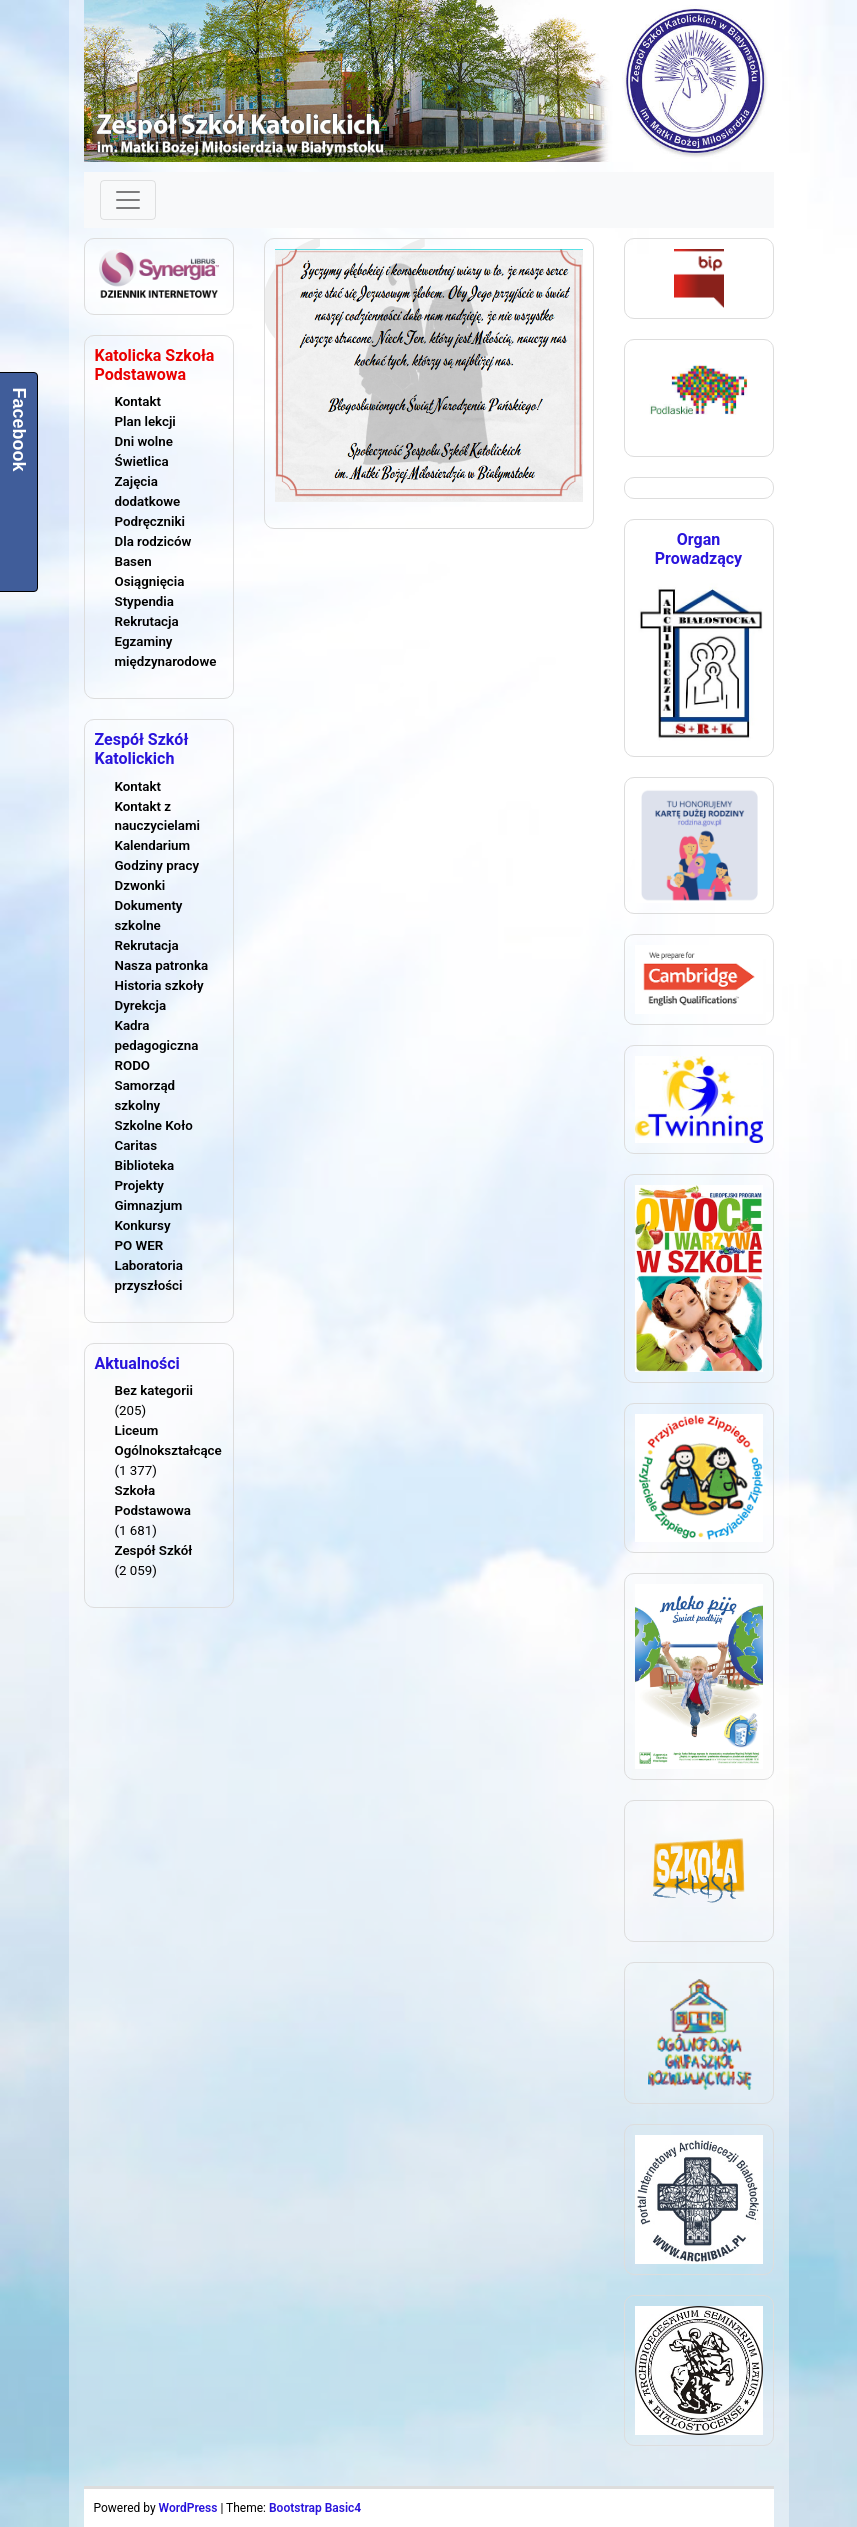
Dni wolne (144, 441)
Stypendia (144, 601)
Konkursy (143, 1225)
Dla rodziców (153, 541)
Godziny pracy (157, 865)
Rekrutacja (147, 621)
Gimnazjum (149, 1205)
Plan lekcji (145, 421)
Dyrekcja (141, 1005)
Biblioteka (145, 1165)
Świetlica (142, 461)
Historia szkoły (159, 985)
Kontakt (138, 401)
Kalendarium (153, 845)
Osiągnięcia (150, 581)
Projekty (139, 1185)
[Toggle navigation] (128, 200)
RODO (133, 1065)
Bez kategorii (154, 1390)
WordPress (188, 2508)
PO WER (139, 1245)
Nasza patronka (162, 965)
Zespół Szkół (154, 1550)
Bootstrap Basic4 (315, 2508)
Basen (133, 561)
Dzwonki (140, 885)
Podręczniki (150, 521)
